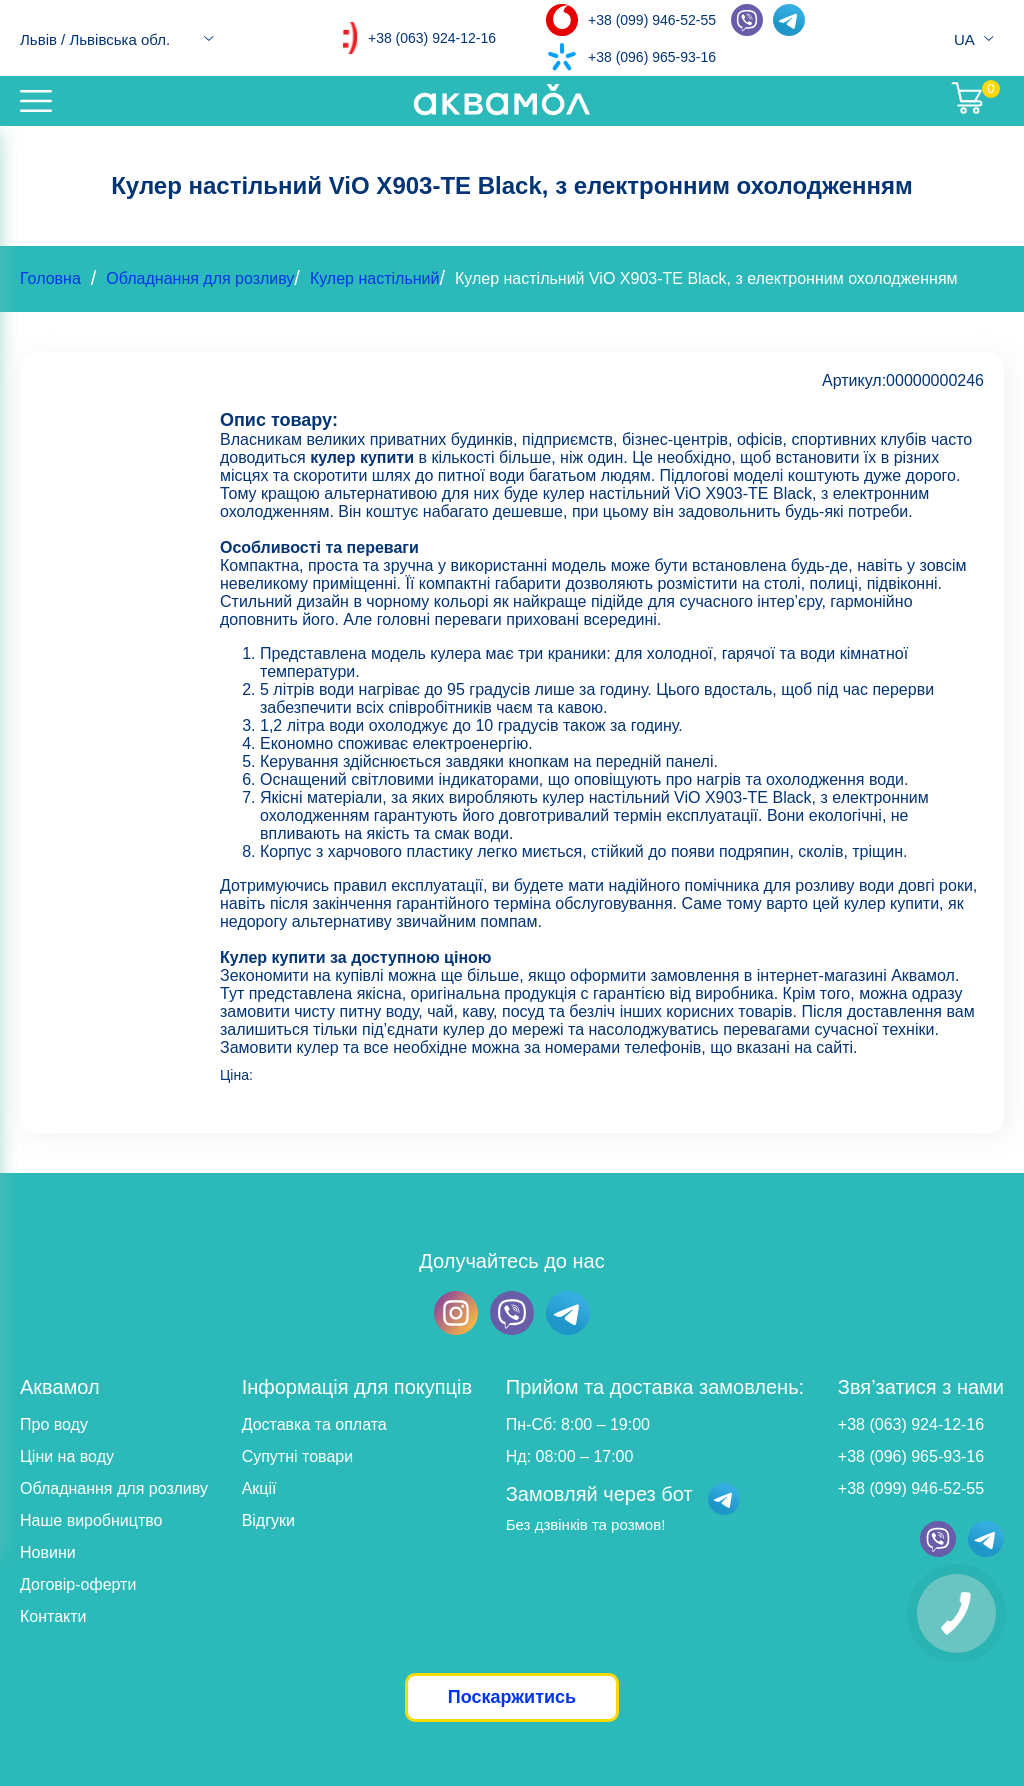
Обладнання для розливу (200, 278)
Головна (50, 278)
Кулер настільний (375, 278)
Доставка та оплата (314, 1424)
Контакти (53, 1616)
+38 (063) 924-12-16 (432, 38)
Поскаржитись (512, 1697)
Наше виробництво (91, 1520)
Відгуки (268, 1520)
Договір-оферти (78, 1584)
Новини (48, 1552)
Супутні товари (297, 1456)
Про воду (54, 1424)
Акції (259, 1488)
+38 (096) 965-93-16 (652, 57)
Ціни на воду (67, 1456)
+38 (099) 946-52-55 (652, 20)
